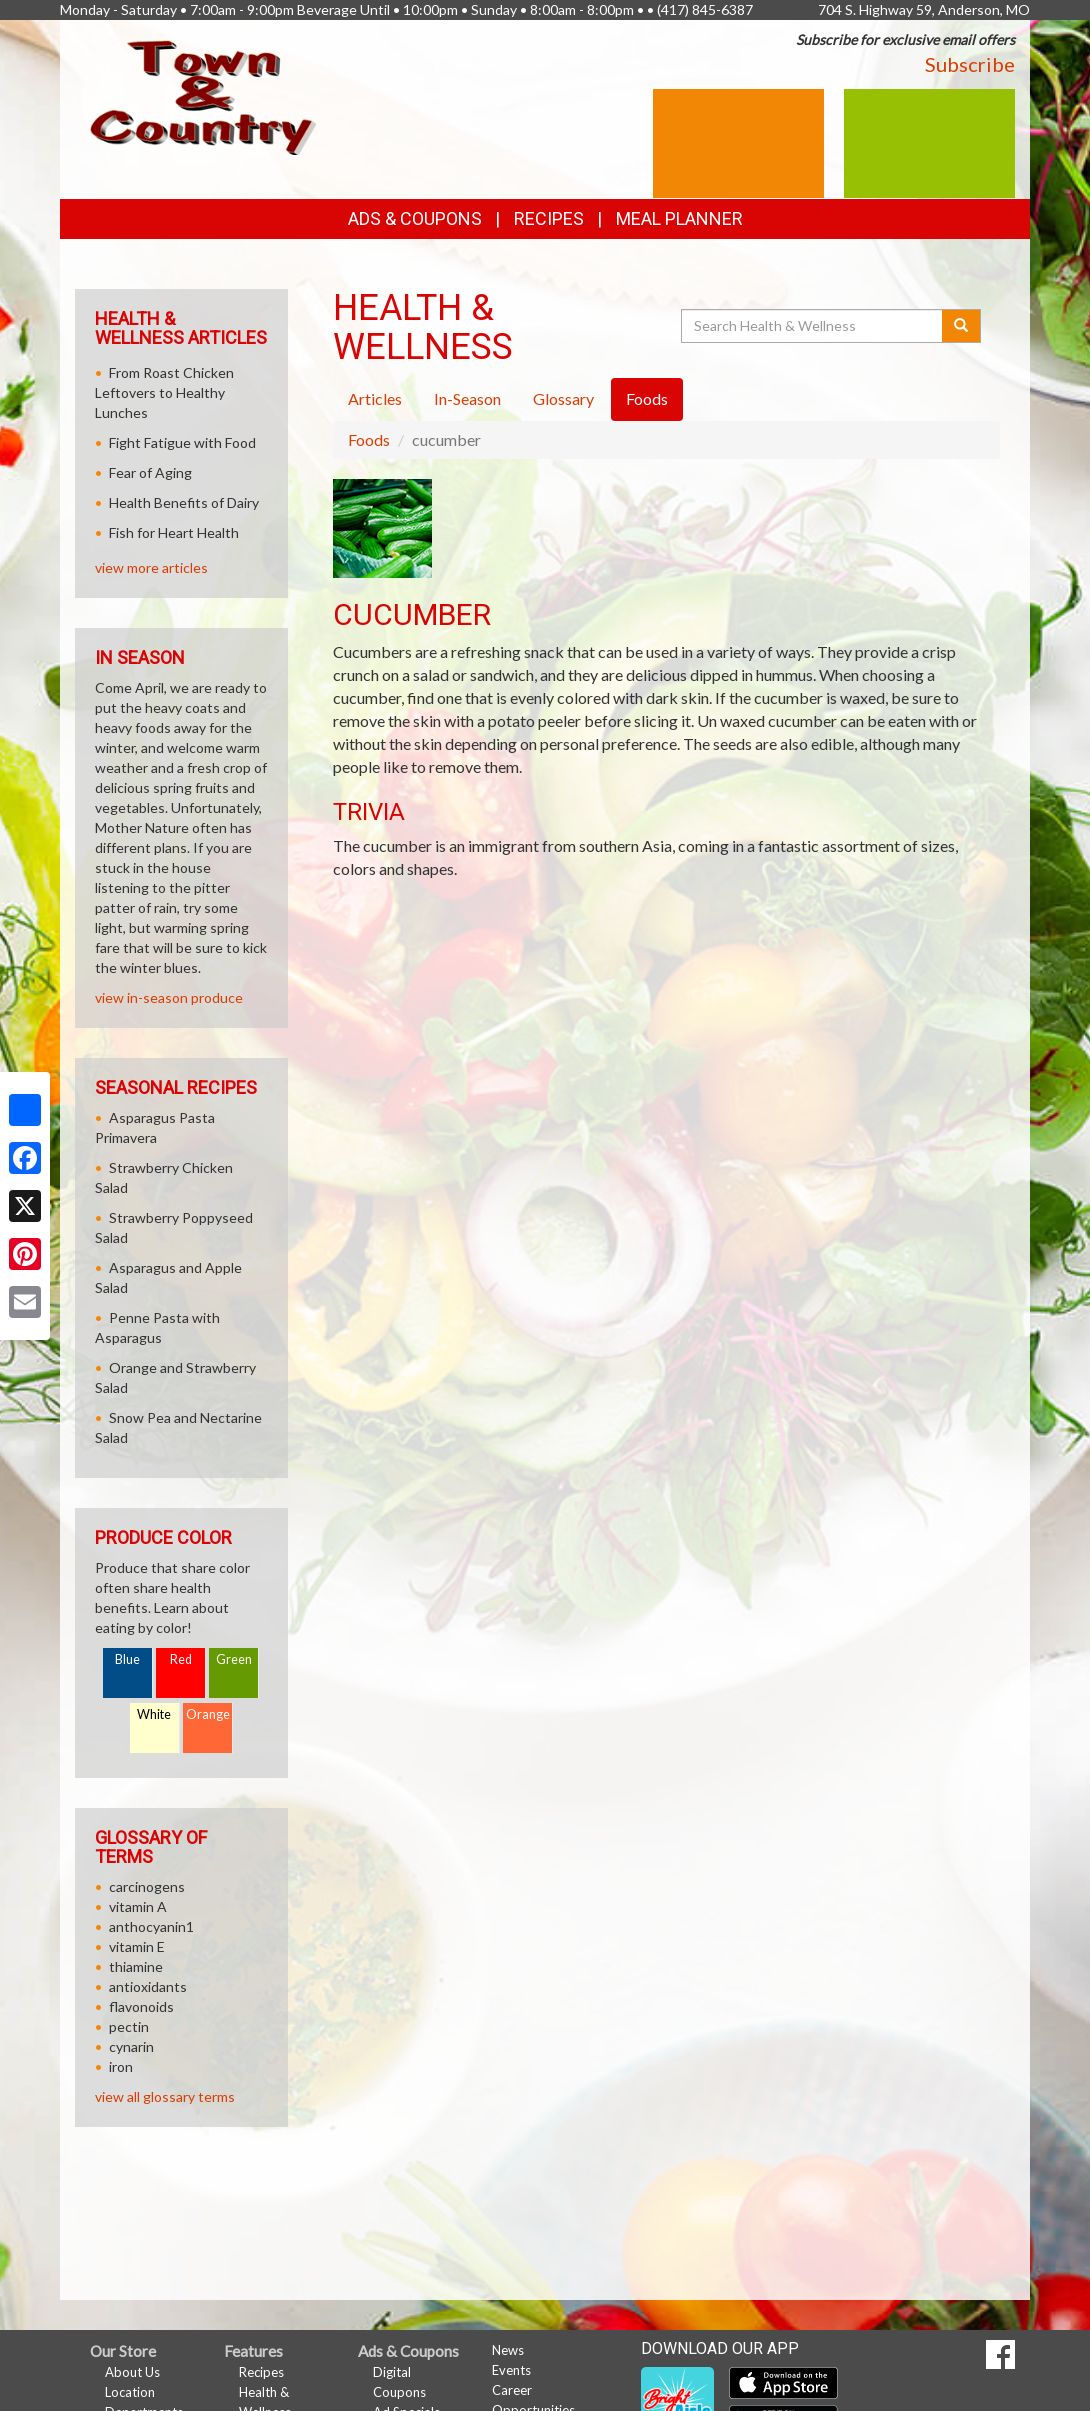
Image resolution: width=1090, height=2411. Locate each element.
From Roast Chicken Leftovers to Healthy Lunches (164, 392)
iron (121, 2066)
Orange (208, 1714)
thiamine (136, 1966)
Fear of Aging (150, 472)
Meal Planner (679, 218)
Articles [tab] (375, 398)
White (154, 1714)
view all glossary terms (165, 2096)
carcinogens (147, 1886)
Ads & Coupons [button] (415, 218)
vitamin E (137, 1946)
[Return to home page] (203, 95)
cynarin (131, 2046)
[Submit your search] (961, 326)
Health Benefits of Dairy (184, 502)
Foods (369, 439)
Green (234, 1659)
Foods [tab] (647, 398)
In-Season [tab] (467, 398)
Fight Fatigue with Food (182, 442)
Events (511, 2370)
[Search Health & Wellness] (813, 326)
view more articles (151, 567)
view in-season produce (169, 997)
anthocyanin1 (151, 1926)
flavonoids (141, 2006)
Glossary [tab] (563, 398)
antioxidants (148, 1986)
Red (181, 1659)
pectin (129, 2026)
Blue (127, 1659)
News (508, 2350)
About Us (132, 2372)
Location (130, 2392)
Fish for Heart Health (174, 532)
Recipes (549, 218)
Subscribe (970, 64)
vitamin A (138, 1906)
